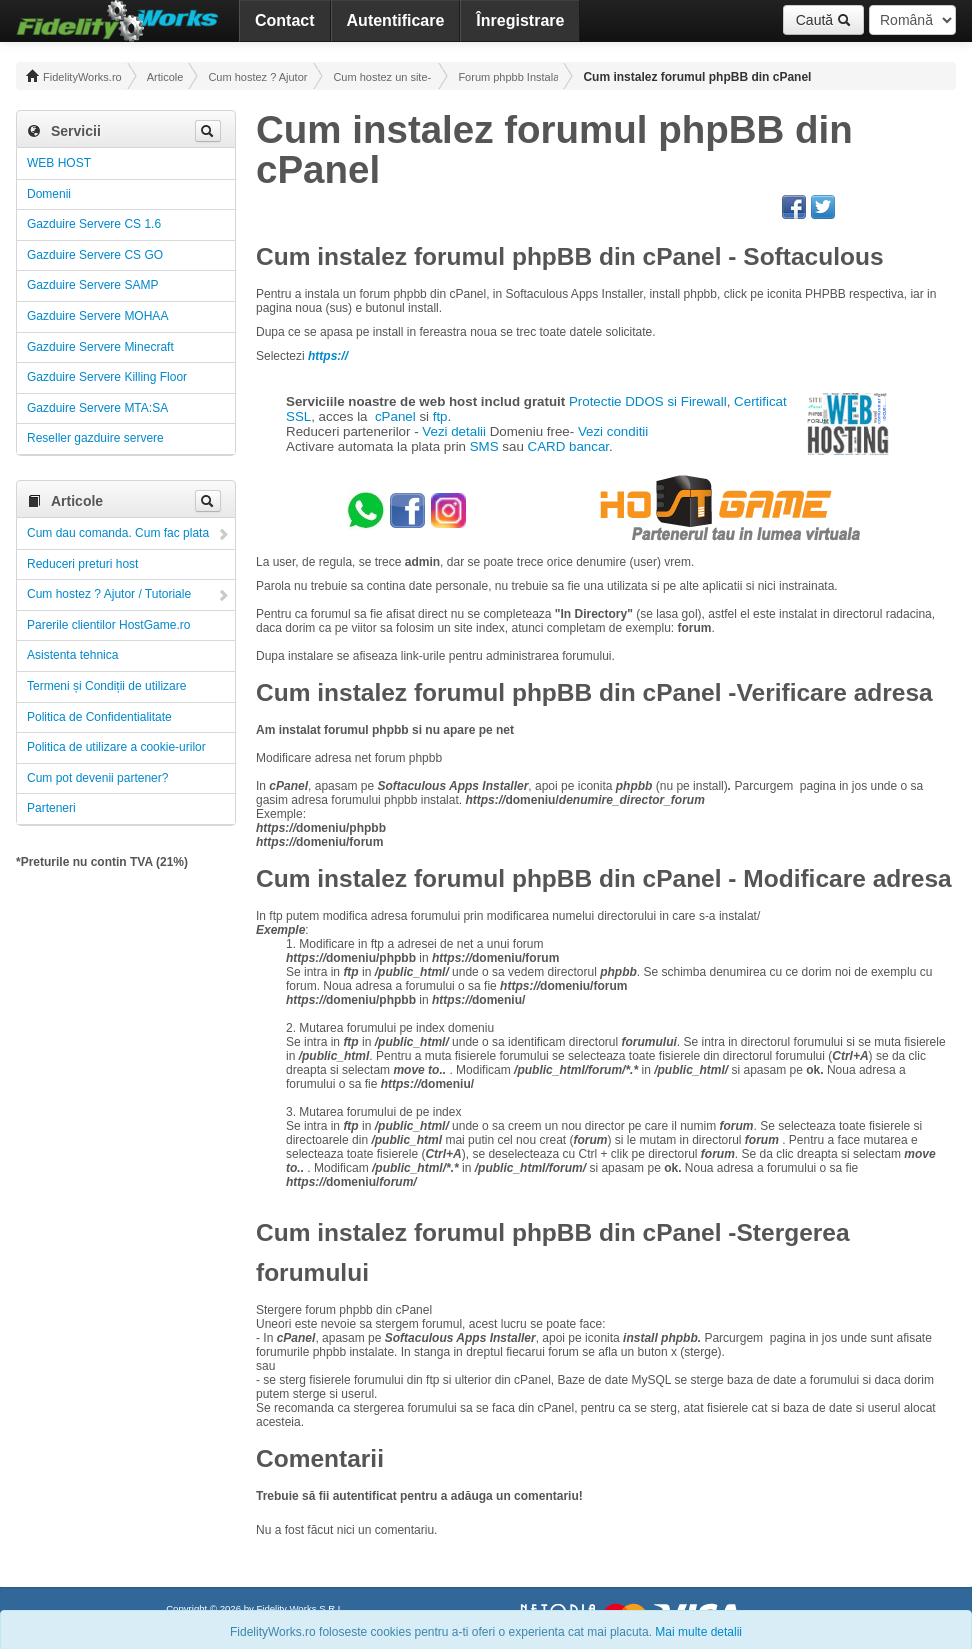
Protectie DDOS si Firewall (648, 401)
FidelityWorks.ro (74, 76)
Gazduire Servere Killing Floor (107, 377)
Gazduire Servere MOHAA (97, 316)
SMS (484, 446)
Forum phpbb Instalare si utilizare (508, 77)
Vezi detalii (454, 431)
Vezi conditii (613, 431)
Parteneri (51, 808)
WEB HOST (59, 163)
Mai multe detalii (698, 1632)
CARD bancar (569, 446)
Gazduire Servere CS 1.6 (94, 224)
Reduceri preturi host (82, 564)
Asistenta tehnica (72, 655)
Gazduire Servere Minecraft (100, 347)
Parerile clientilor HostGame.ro (108, 625)
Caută (823, 20)
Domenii (49, 194)
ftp (440, 416)
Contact (285, 20)
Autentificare (396, 20)
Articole (165, 77)
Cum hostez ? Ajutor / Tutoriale (258, 77)
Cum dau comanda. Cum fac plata (118, 533)
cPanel (395, 416)
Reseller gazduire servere (95, 438)
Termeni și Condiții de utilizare (106, 686)
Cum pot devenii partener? (97, 778)
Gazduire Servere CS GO (95, 255)
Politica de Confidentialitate (99, 717)
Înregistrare (520, 20)
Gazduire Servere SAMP (92, 285)
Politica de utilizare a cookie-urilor (116, 747)
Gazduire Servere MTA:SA (97, 408)
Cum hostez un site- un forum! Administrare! (383, 77)
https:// (328, 356)
